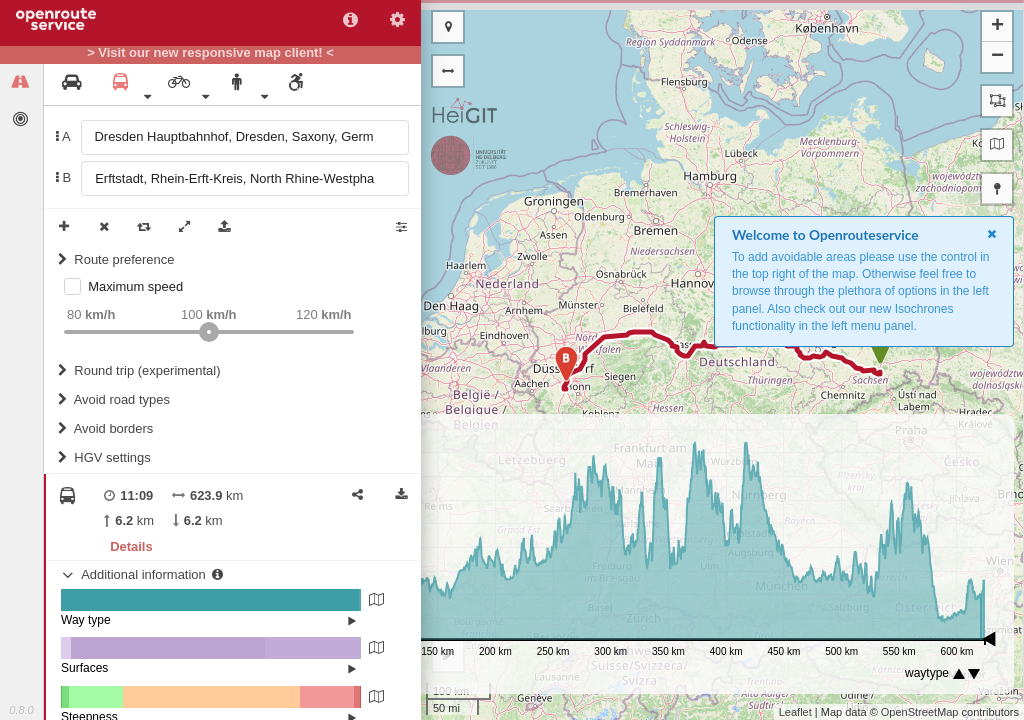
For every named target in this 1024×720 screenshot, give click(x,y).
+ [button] (997, 27)
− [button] (997, 57)
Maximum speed (135, 286)
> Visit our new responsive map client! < (210, 53)
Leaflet (795, 712)
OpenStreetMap (920, 712)
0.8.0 (21, 710)
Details (131, 546)
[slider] (209, 332)
